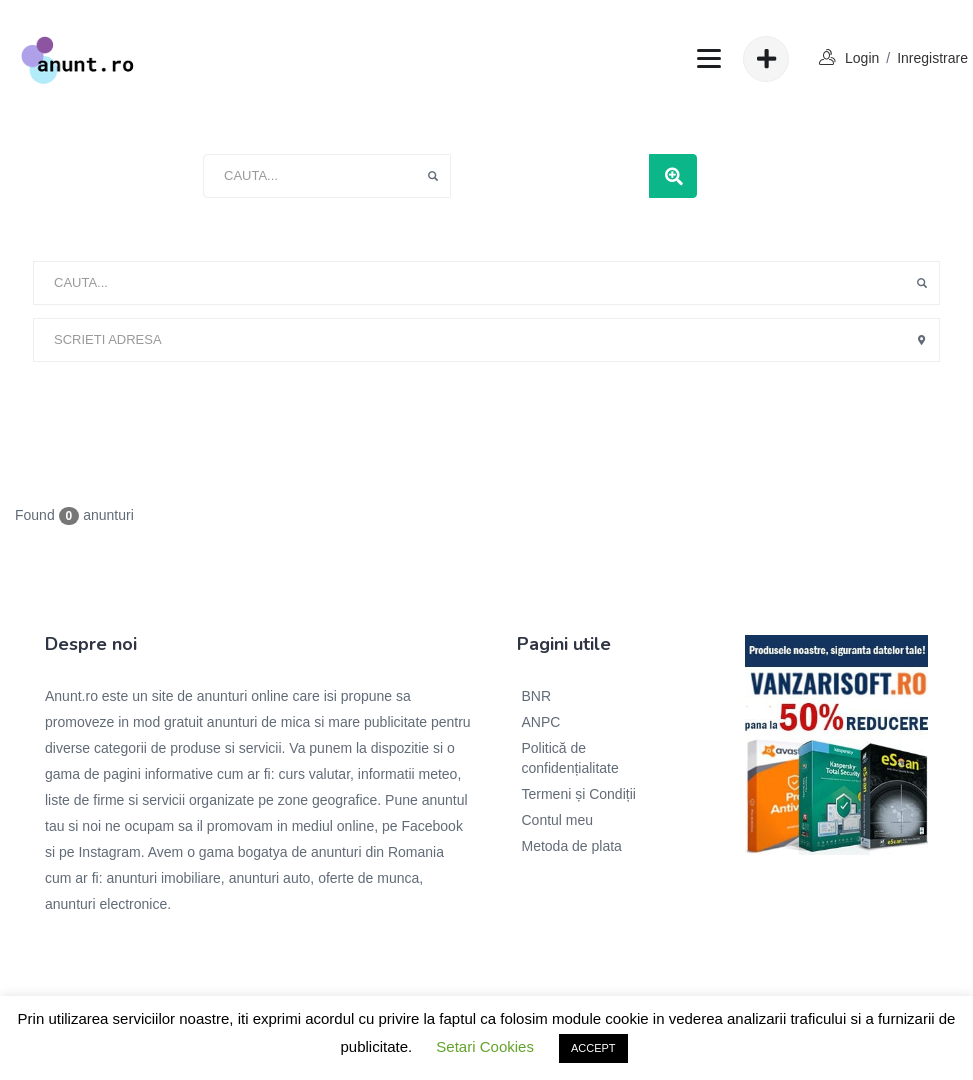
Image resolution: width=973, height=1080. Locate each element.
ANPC (541, 722)
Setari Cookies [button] (485, 1046)
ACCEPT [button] (593, 1048)
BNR (537, 696)
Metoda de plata (572, 846)
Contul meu (558, 820)
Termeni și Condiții (579, 794)
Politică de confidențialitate (570, 758)
